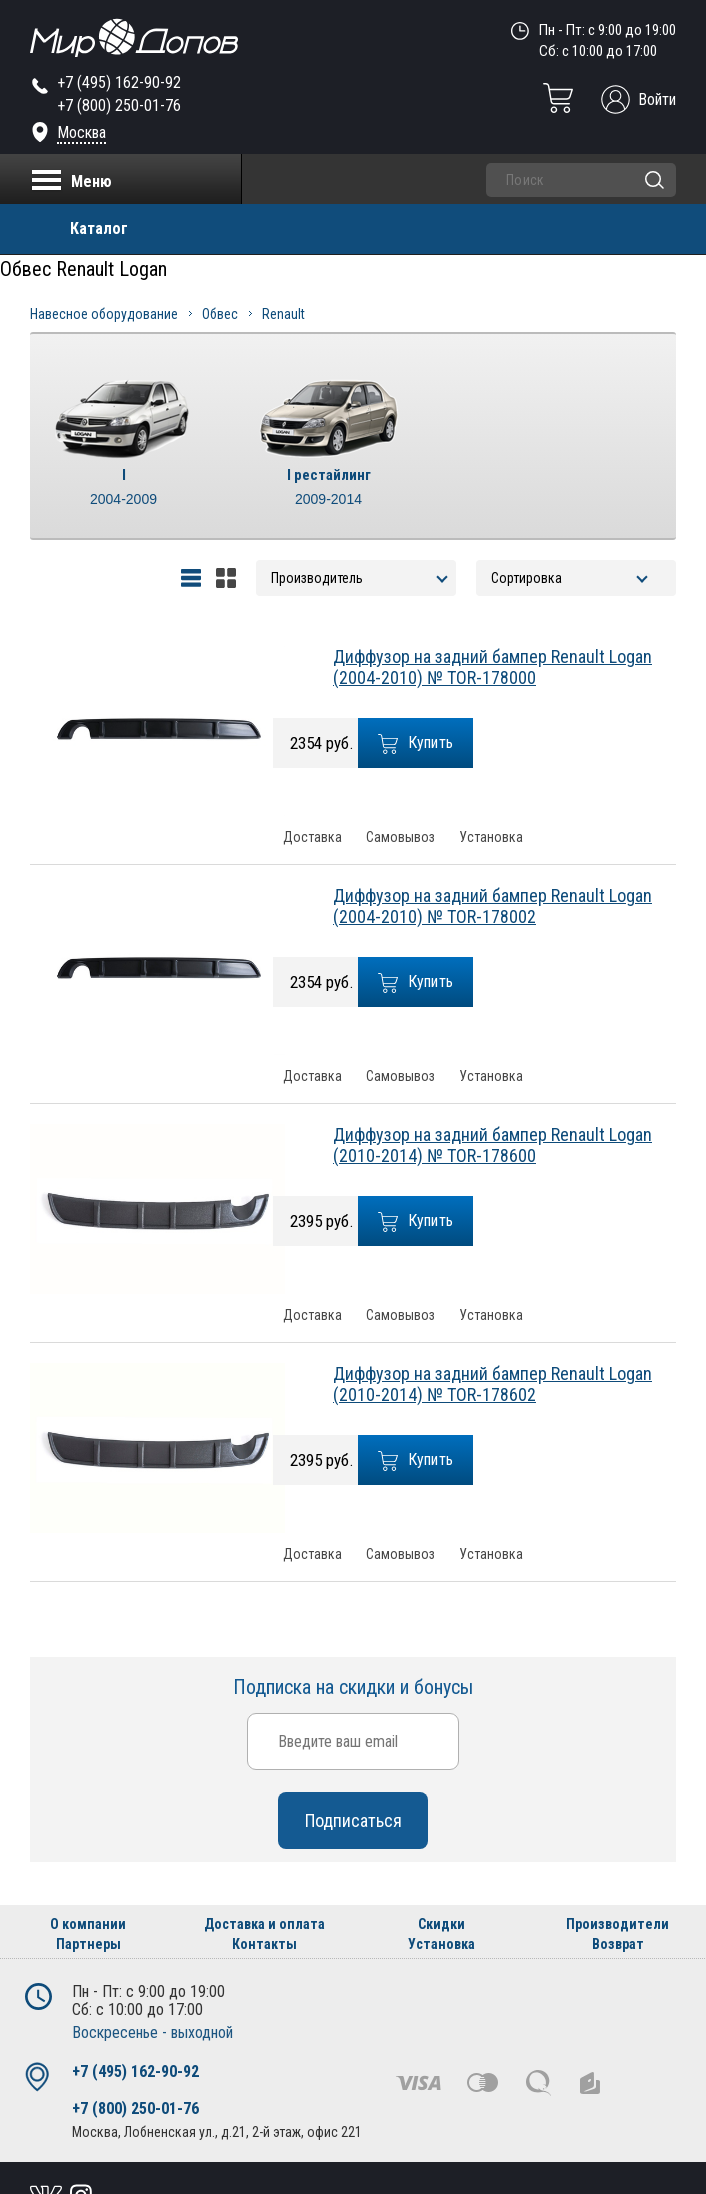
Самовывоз (400, 837)
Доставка (312, 837)
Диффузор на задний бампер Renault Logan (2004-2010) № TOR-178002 (492, 906)
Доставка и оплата (264, 1924)
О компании (88, 1924)
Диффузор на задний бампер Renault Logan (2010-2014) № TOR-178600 (492, 1145)
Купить (416, 743)
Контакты (264, 1944)
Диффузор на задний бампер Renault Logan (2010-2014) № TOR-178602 (492, 1384)
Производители (617, 1924)
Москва (81, 132)
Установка (491, 837)
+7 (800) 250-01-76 (119, 105)
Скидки (441, 1924)
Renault (283, 314)
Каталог (99, 228)
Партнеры (88, 1944)
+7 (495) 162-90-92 (119, 82)
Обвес (220, 314)
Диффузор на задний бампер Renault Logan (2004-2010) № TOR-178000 (492, 667)
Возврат (618, 1944)
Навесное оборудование (104, 314)
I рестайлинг (328, 488)
